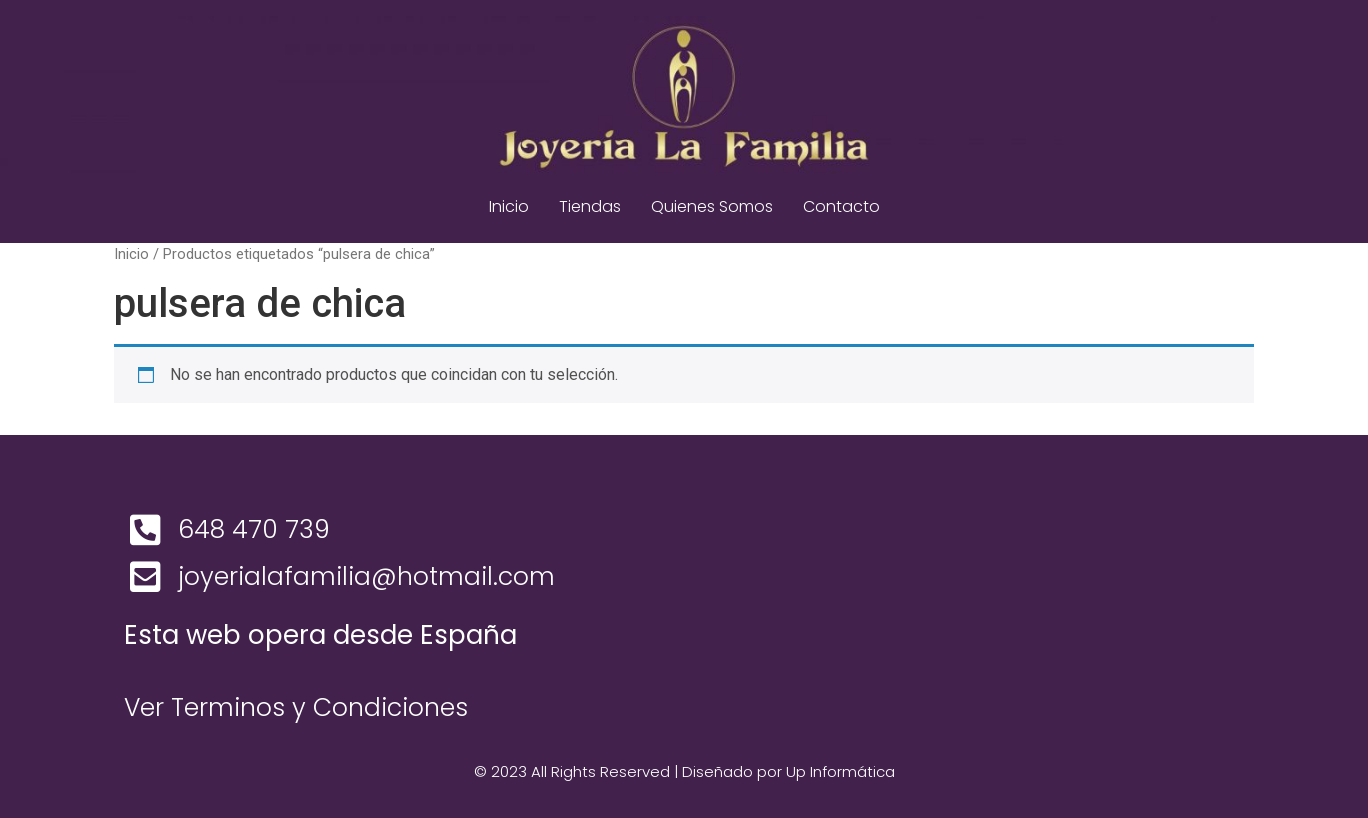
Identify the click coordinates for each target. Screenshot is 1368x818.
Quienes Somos (712, 206)
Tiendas (590, 206)
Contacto (841, 206)
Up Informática (840, 771)
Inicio (509, 206)
